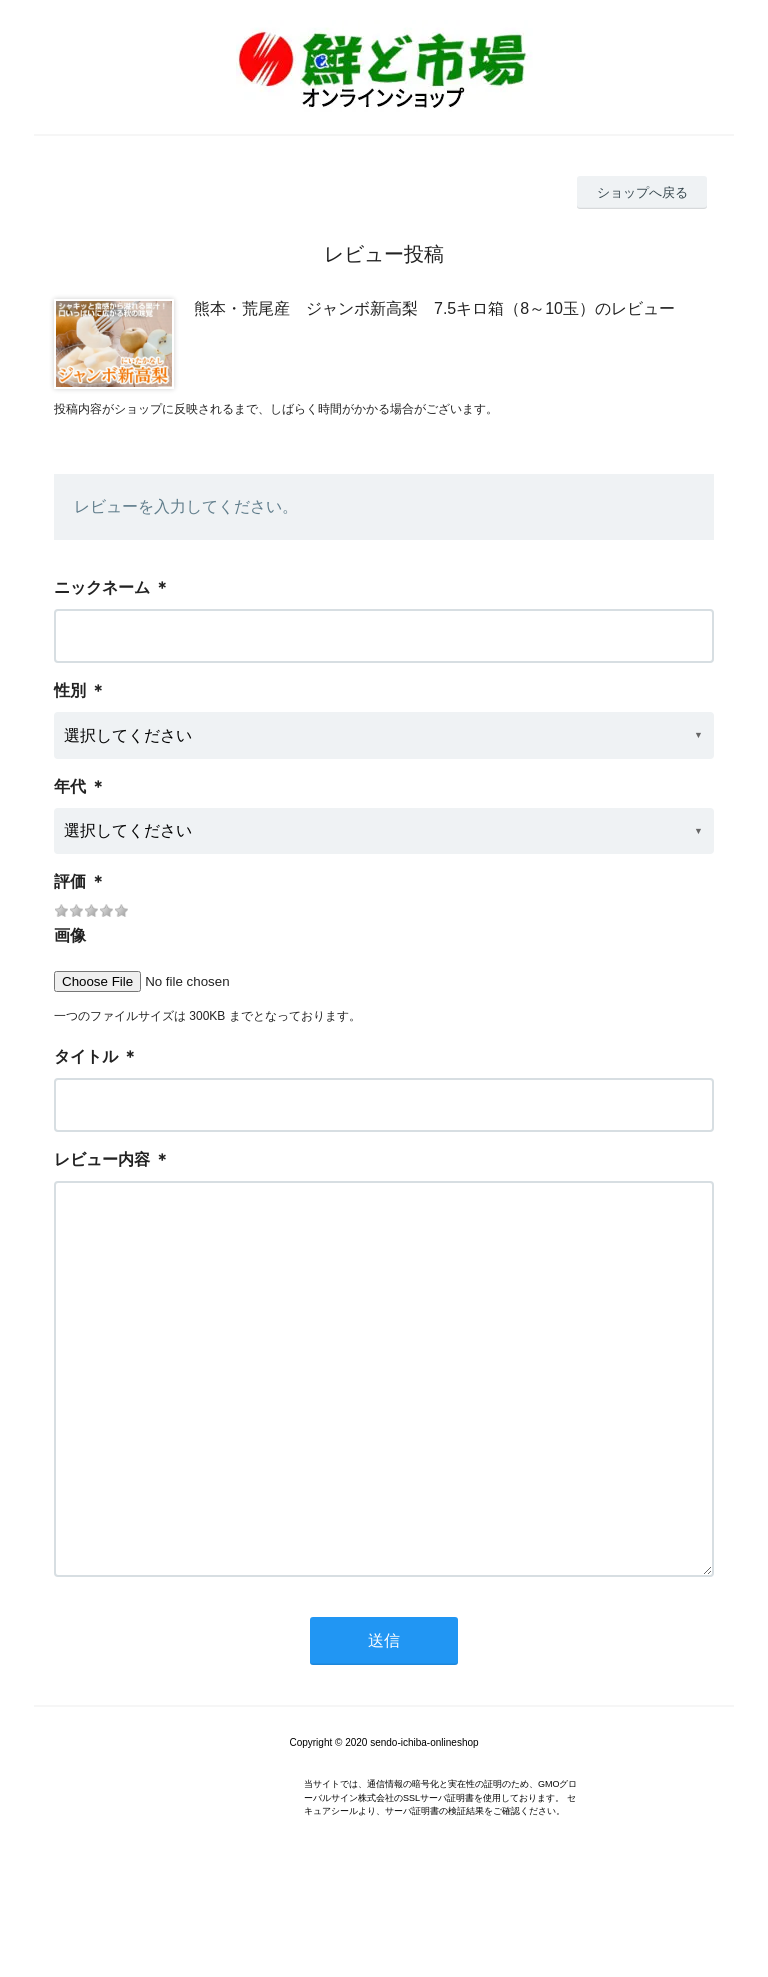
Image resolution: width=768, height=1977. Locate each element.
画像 (70, 935)
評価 (70, 881)
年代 (70, 786)
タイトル (86, 1056)
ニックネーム (102, 587)
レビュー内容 (102, 1159)
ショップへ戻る (642, 192)
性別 (70, 690)
